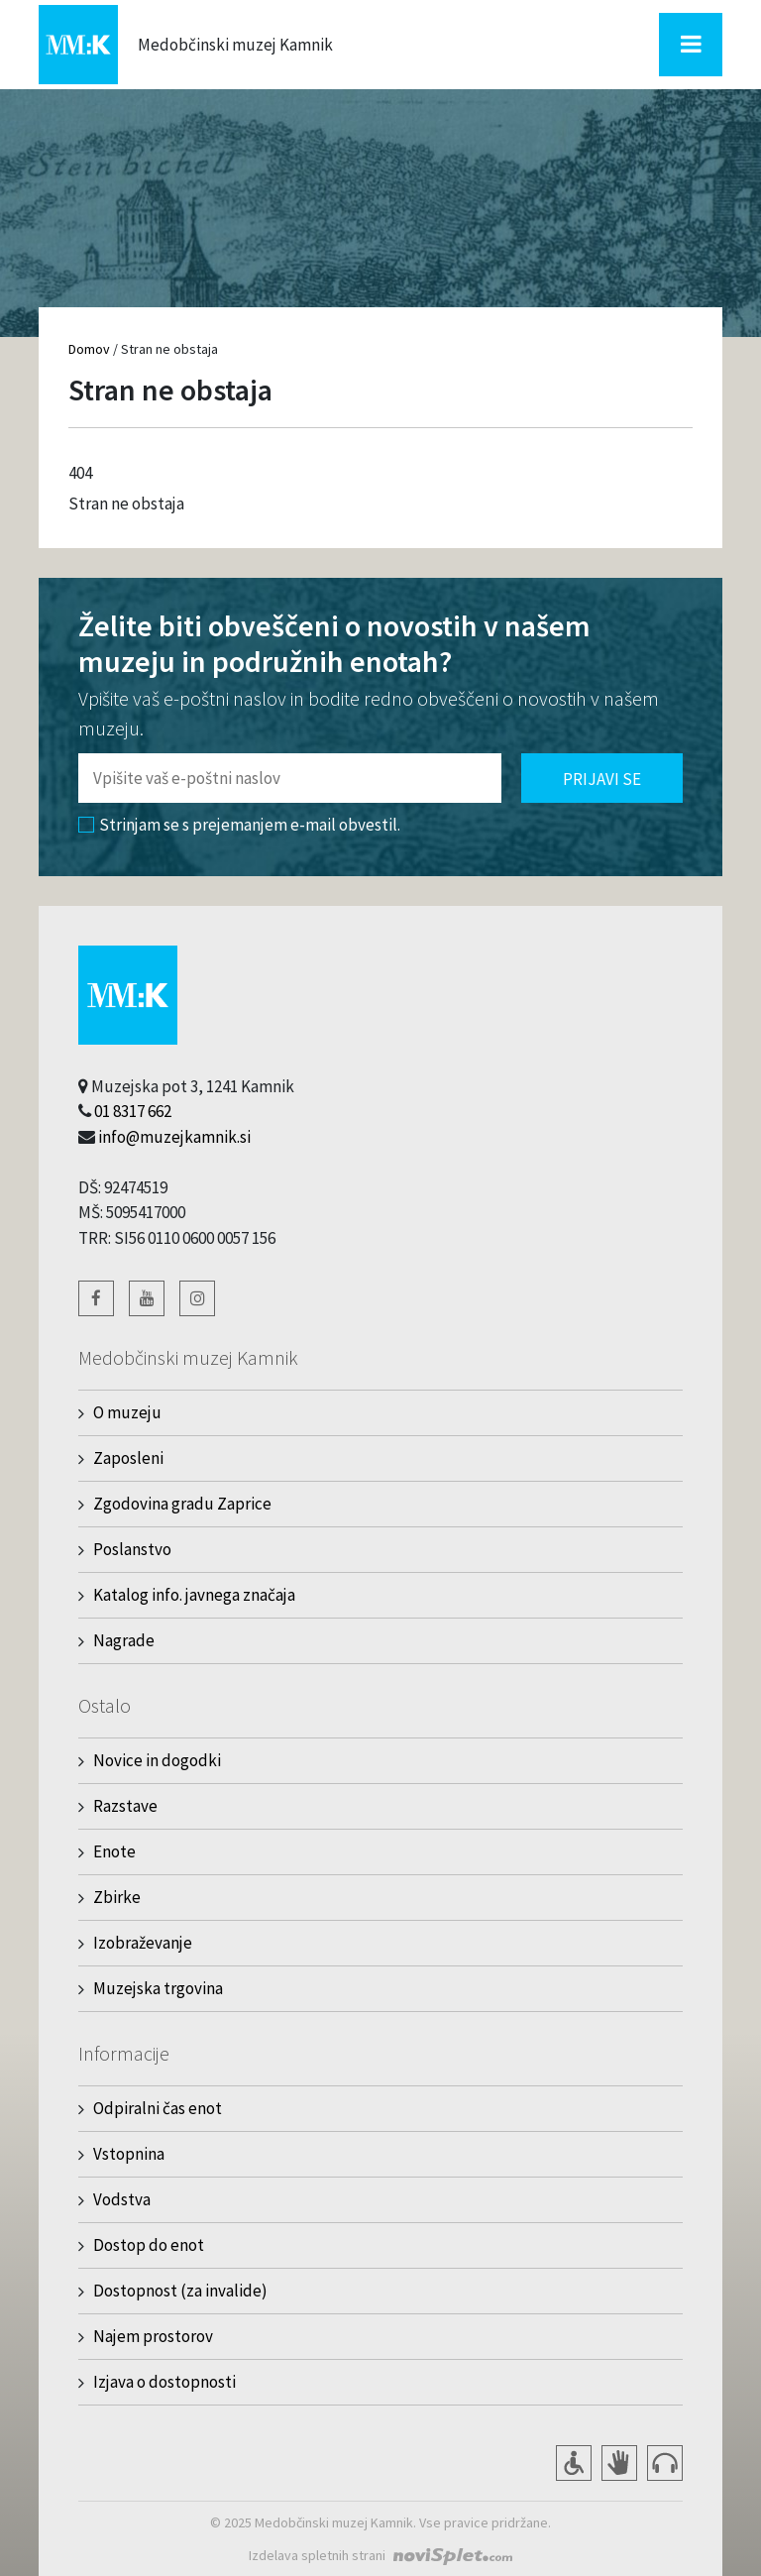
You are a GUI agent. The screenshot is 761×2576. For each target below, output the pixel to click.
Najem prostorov (153, 2336)
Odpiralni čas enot (157, 2108)
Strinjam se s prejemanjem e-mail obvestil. (239, 825)
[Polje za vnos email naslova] (289, 778)
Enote (114, 1851)
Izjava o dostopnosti (164, 2382)
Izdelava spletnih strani (317, 2555)
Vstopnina (128, 2154)
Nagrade (124, 1640)
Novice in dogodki (157, 1760)
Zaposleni (128, 1458)
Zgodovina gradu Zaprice (182, 1503)
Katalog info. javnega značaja (194, 1595)
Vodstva (122, 2199)
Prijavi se (602, 779)
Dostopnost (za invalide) (180, 2290)
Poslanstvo (132, 1549)
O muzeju (127, 1412)
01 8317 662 (132, 1111)
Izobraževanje (142, 1943)
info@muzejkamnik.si (174, 1137)
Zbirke (117, 1897)
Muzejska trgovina (158, 1988)
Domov (89, 349)
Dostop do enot (148, 2245)
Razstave (125, 1806)
